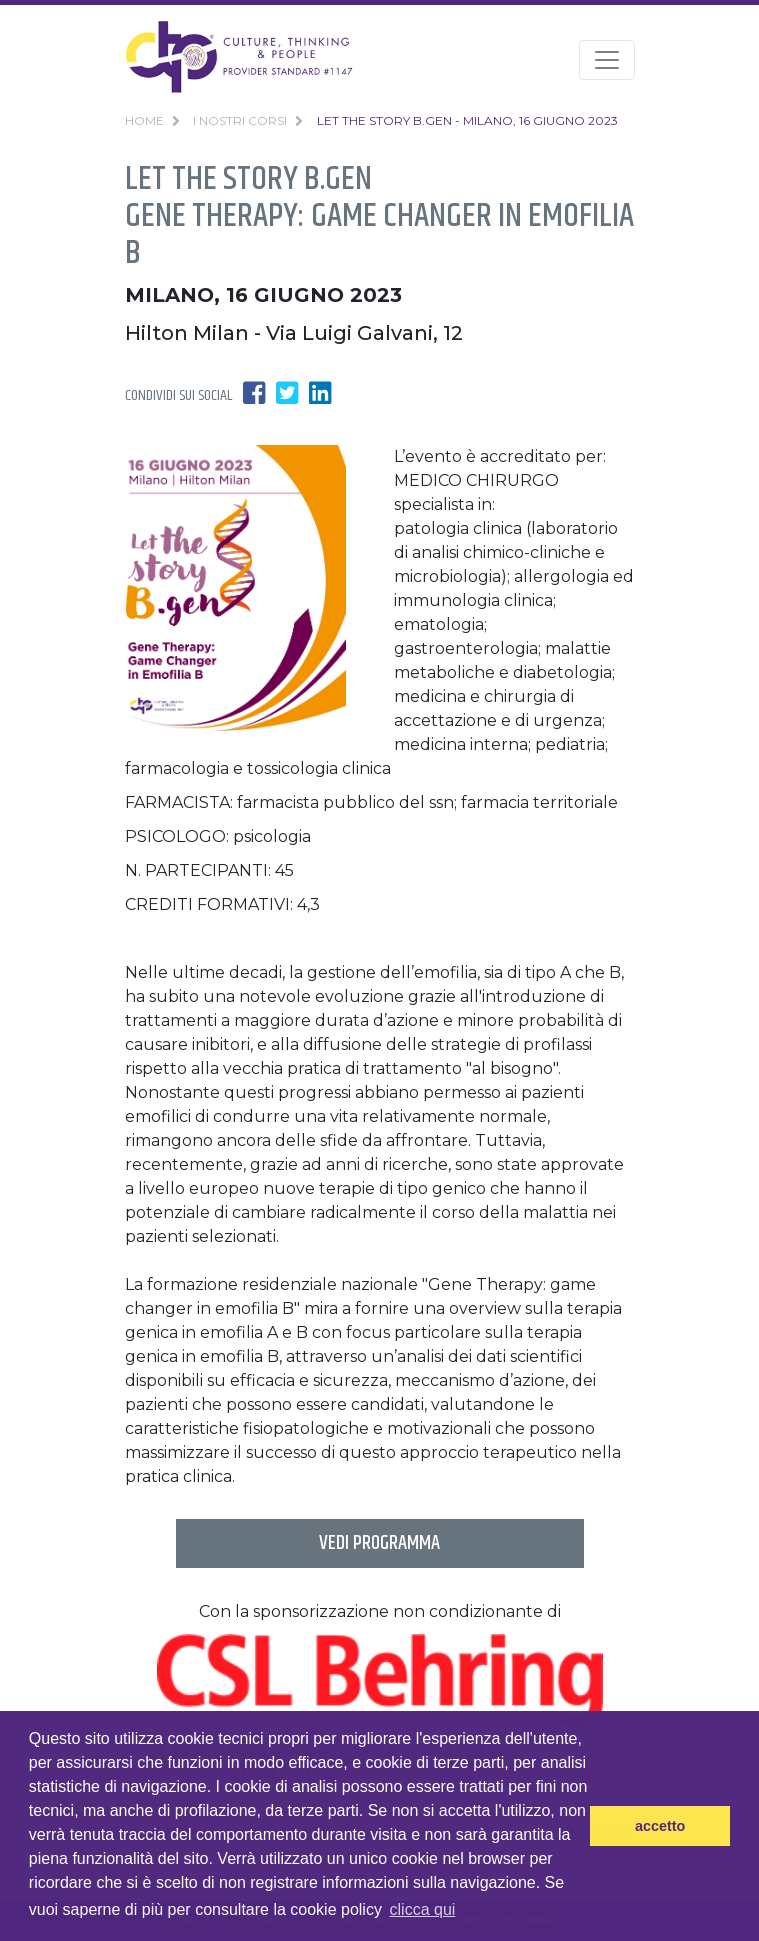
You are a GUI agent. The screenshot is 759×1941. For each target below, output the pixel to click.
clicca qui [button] (423, 1909)
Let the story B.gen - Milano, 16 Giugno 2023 (467, 120)
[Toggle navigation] (607, 60)
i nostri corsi (240, 120)
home (144, 120)
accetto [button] (660, 1826)
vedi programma (379, 1543)
